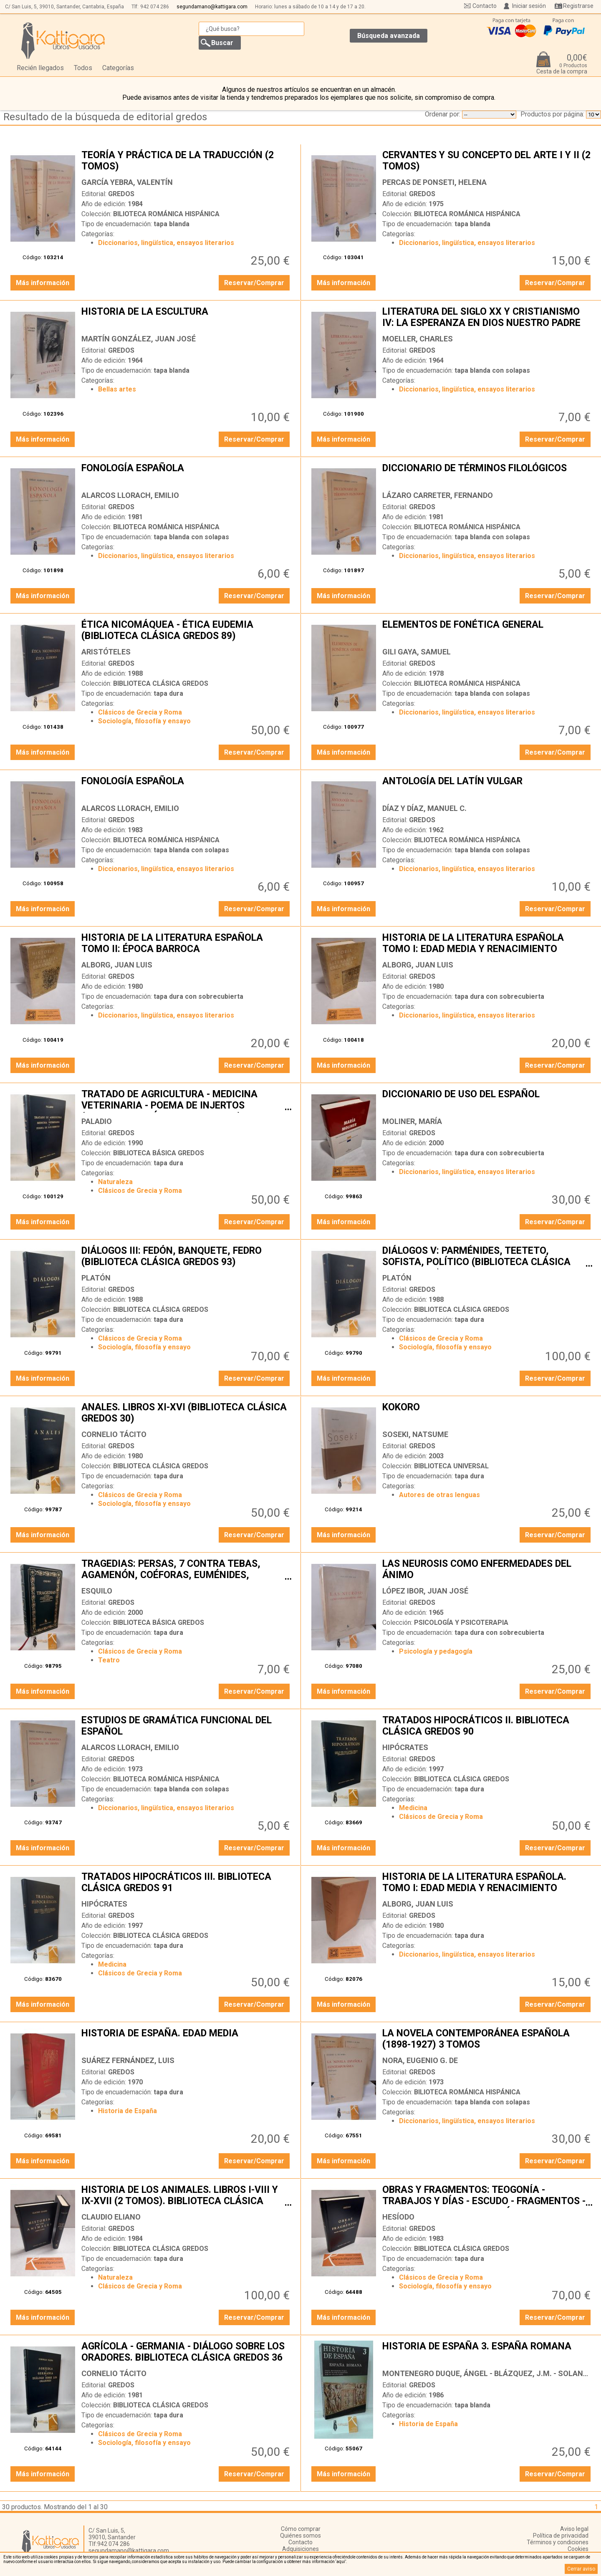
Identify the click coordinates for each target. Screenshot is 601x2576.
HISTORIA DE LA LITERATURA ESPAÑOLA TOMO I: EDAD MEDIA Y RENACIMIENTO (487, 944)
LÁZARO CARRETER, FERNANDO (437, 495)
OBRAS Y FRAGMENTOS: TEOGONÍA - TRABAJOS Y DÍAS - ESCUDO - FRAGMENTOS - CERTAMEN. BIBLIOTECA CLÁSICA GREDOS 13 (487, 2196)
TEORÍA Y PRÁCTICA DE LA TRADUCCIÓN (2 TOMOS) (186, 161)
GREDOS (121, 194)
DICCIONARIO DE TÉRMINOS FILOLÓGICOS (487, 474)
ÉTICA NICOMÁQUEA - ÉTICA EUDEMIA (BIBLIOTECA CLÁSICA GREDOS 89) (186, 631)
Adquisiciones (300, 2549)
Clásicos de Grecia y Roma (140, 712)
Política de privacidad (560, 2535)
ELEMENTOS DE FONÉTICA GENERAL (487, 631)
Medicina (413, 1808)
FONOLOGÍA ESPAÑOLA (186, 474)
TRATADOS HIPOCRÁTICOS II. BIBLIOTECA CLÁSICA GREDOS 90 (487, 1727)
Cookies (578, 2549)
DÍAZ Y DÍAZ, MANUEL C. (424, 808)
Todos (83, 68)
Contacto (484, 6)
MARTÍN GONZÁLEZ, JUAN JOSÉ (138, 338)
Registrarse (578, 6)
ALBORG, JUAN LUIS (116, 964)
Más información (42, 283)
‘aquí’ (341, 2561)
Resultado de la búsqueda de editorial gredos (105, 117)
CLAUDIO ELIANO (111, 2216)
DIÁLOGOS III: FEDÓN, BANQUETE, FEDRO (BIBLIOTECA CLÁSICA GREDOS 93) (186, 1257)
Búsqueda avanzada (388, 36)
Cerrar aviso (581, 2569)
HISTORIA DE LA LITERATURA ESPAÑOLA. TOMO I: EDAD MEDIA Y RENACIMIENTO (487, 1883)
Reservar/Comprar (254, 283)
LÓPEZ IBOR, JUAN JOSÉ (425, 1590)
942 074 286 (154, 7)
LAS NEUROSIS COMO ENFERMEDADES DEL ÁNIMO (487, 1570)
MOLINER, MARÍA (412, 1121)
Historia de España (127, 2111)
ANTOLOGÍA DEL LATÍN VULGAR (487, 787)
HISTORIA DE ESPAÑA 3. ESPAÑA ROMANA (487, 2353)
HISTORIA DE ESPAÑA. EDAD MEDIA (186, 2040)
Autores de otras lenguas (439, 1495)
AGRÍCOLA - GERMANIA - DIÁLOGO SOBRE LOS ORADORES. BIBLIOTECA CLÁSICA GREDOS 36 (186, 2353)
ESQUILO (96, 1590)
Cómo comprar (301, 2528)
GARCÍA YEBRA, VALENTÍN (127, 182)
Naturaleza (115, 1182)
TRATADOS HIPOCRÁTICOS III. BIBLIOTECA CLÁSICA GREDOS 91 (186, 1883)
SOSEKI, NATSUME (415, 1434)
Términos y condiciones (557, 2542)
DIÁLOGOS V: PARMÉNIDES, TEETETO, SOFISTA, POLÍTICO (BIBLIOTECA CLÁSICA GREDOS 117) (487, 1257)
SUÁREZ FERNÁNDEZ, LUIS (127, 2060)
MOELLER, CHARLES (417, 338)
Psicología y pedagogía (435, 1651)
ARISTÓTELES (106, 651)
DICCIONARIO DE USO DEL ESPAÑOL (487, 1100)
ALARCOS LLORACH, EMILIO (130, 495)
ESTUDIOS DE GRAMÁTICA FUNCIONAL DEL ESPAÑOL (186, 1727)
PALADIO (96, 1121)
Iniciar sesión (529, 6)
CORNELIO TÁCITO (113, 1434)
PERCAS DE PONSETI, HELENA (434, 182)
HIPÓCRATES (405, 1747)
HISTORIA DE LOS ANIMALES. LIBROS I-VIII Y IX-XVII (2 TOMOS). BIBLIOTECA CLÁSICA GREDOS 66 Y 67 (186, 2196)
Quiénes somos (300, 2535)
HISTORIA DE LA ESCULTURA (186, 318)
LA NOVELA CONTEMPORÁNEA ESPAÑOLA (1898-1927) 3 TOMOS (487, 2040)
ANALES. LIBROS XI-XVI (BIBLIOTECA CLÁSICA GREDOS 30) (186, 1414)
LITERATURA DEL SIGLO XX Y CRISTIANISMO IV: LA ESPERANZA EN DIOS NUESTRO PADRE (487, 318)
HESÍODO (398, 2216)
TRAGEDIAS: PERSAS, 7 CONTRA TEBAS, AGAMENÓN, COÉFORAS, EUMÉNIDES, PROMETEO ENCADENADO (186, 1570)
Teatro (109, 1660)
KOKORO (487, 1414)
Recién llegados (40, 68)
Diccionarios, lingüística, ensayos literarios (166, 243)
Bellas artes (117, 389)
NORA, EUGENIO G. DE (420, 2060)
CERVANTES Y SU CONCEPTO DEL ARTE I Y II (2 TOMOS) (487, 161)
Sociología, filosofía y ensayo (144, 721)
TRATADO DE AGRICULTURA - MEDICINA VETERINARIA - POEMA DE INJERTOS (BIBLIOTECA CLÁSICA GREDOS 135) (186, 1100)
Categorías (118, 68)
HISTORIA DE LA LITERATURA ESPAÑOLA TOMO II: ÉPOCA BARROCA (186, 944)
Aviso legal (574, 2528)
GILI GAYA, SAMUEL (416, 651)
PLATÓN (96, 1277)
